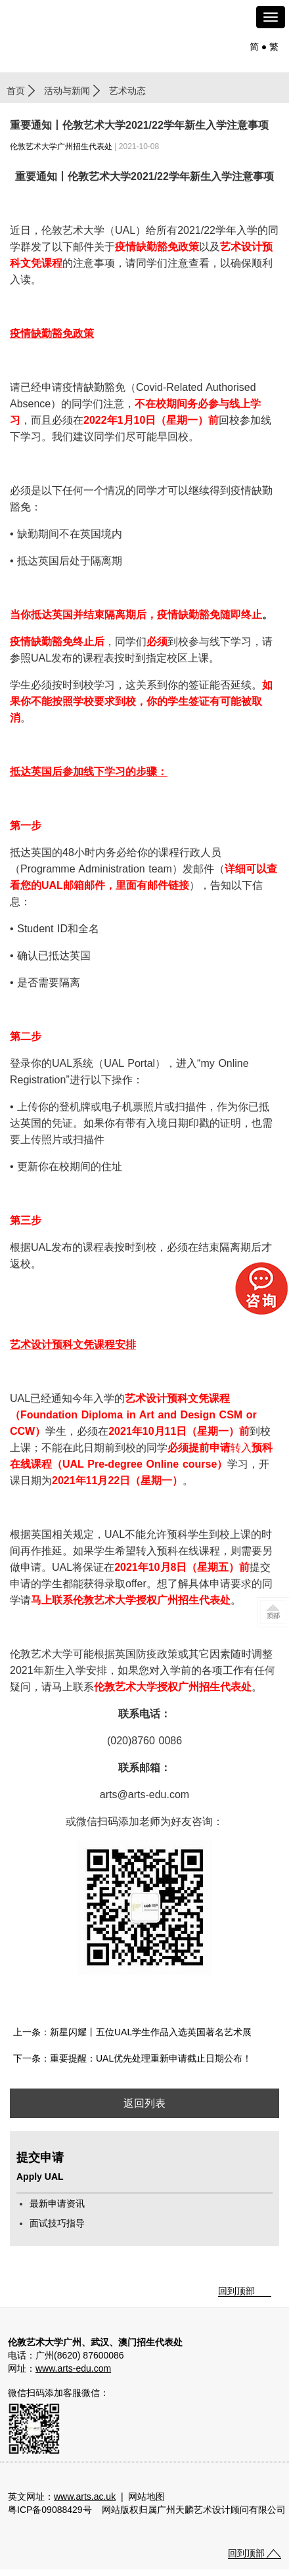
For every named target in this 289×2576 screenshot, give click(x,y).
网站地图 (146, 2496)
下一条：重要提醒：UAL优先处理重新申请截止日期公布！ (132, 2058)
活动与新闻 (67, 90)
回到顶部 (236, 2291)
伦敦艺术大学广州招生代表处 (61, 146)
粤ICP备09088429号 (50, 2509)
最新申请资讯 (57, 2203)
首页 (16, 90)
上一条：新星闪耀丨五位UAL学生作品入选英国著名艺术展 (132, 2032)
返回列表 (144, 2103)
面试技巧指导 (57, 2223)
